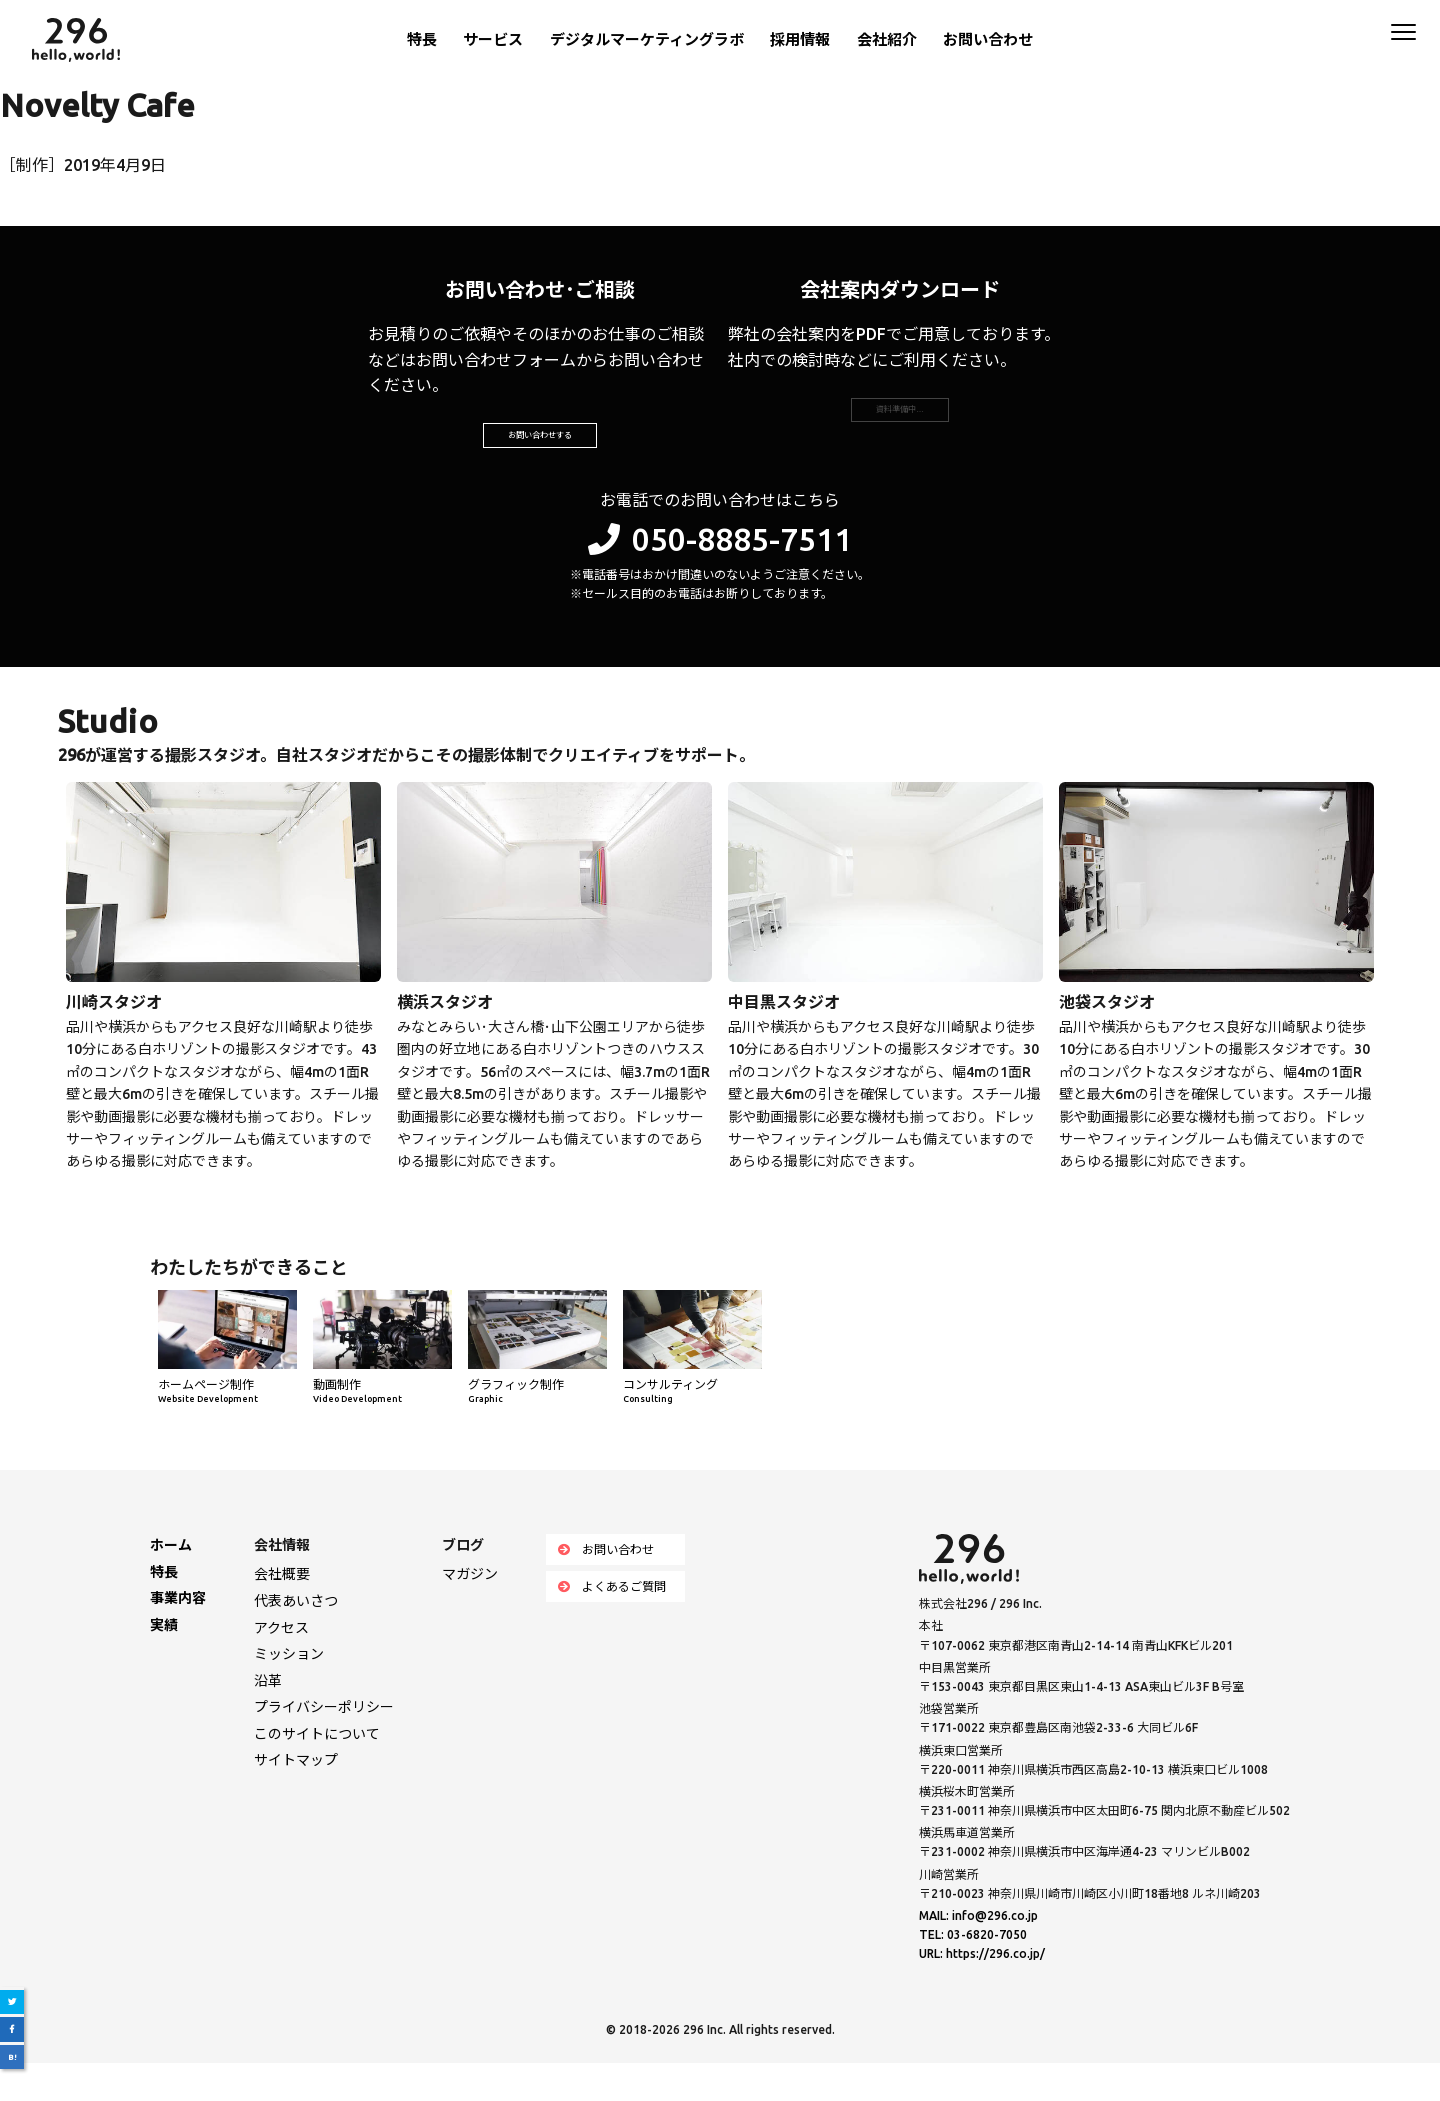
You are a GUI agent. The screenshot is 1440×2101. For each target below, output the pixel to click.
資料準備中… (900, 428)
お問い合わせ (988, 39)
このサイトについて (317, 1772)
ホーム (171, 1583)
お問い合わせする (540, 454)
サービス (493, 39)
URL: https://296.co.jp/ (982, 1991)
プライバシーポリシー (324, 1745)
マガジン (470, 1612)
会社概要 (282, 1612)
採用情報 (800, 39)
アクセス (281, 1665)
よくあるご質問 (612, 1624)
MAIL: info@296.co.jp (978, 1953)
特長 (422, 39)
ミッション (289, 1692)
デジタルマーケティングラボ (647, 39)
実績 (164, 1663)
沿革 (268, 1719)
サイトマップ (296, 1798)
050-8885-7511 (720, 576)
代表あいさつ (296, 1639)
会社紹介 (887, 39)
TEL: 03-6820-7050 (973, 1972)
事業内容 (178, 1636)
